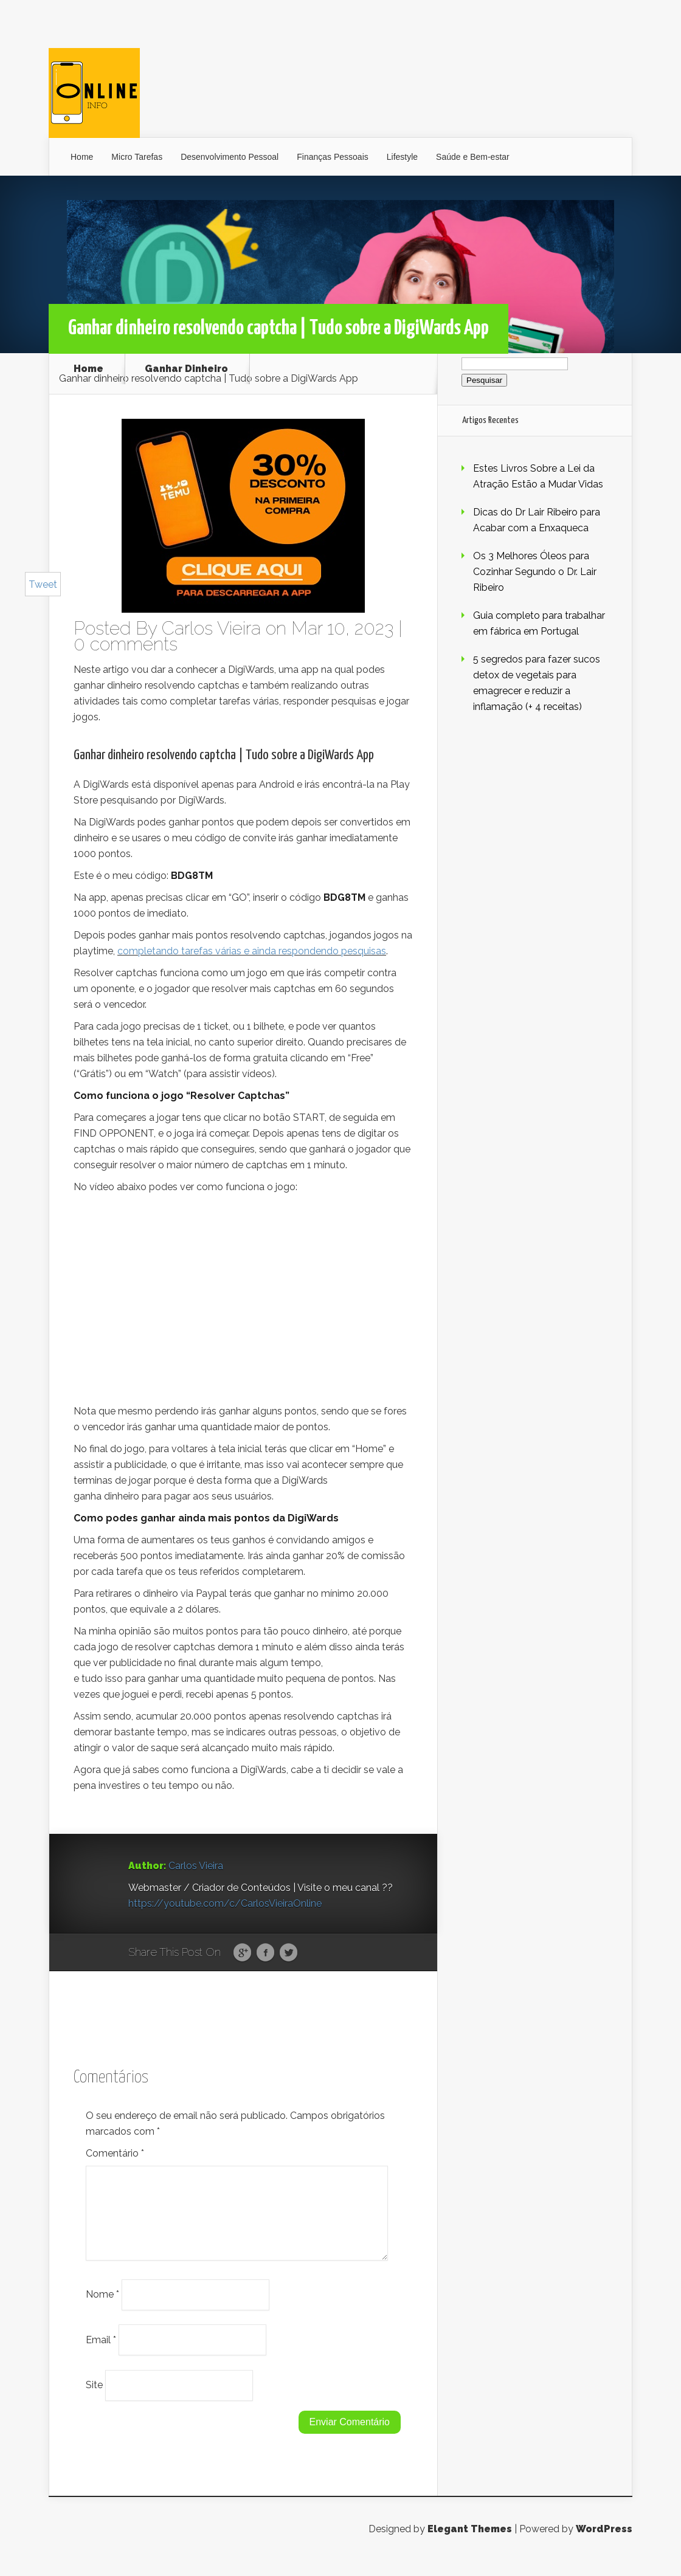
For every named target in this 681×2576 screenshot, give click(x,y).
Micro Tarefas (136, 157)
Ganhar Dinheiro (186, 369)
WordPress (604, 2543)
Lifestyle (402, 157)
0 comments (126, 644)
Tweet (43, 584)
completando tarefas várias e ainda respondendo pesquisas (251, 951)
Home (82, 157)
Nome (102, 2309)
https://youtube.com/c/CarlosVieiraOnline (225, 1903)
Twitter (288, 1953)
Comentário (115, 2153)
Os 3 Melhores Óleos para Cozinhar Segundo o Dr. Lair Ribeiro (534, 571)
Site (94, 2399)
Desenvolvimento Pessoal (229, 157)
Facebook (265, 1953)
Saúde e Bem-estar (473, 157)
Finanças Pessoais (332, 157)
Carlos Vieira (211, 628)
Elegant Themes (469, 2543)
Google (242, 1953)
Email (101, 2354)
